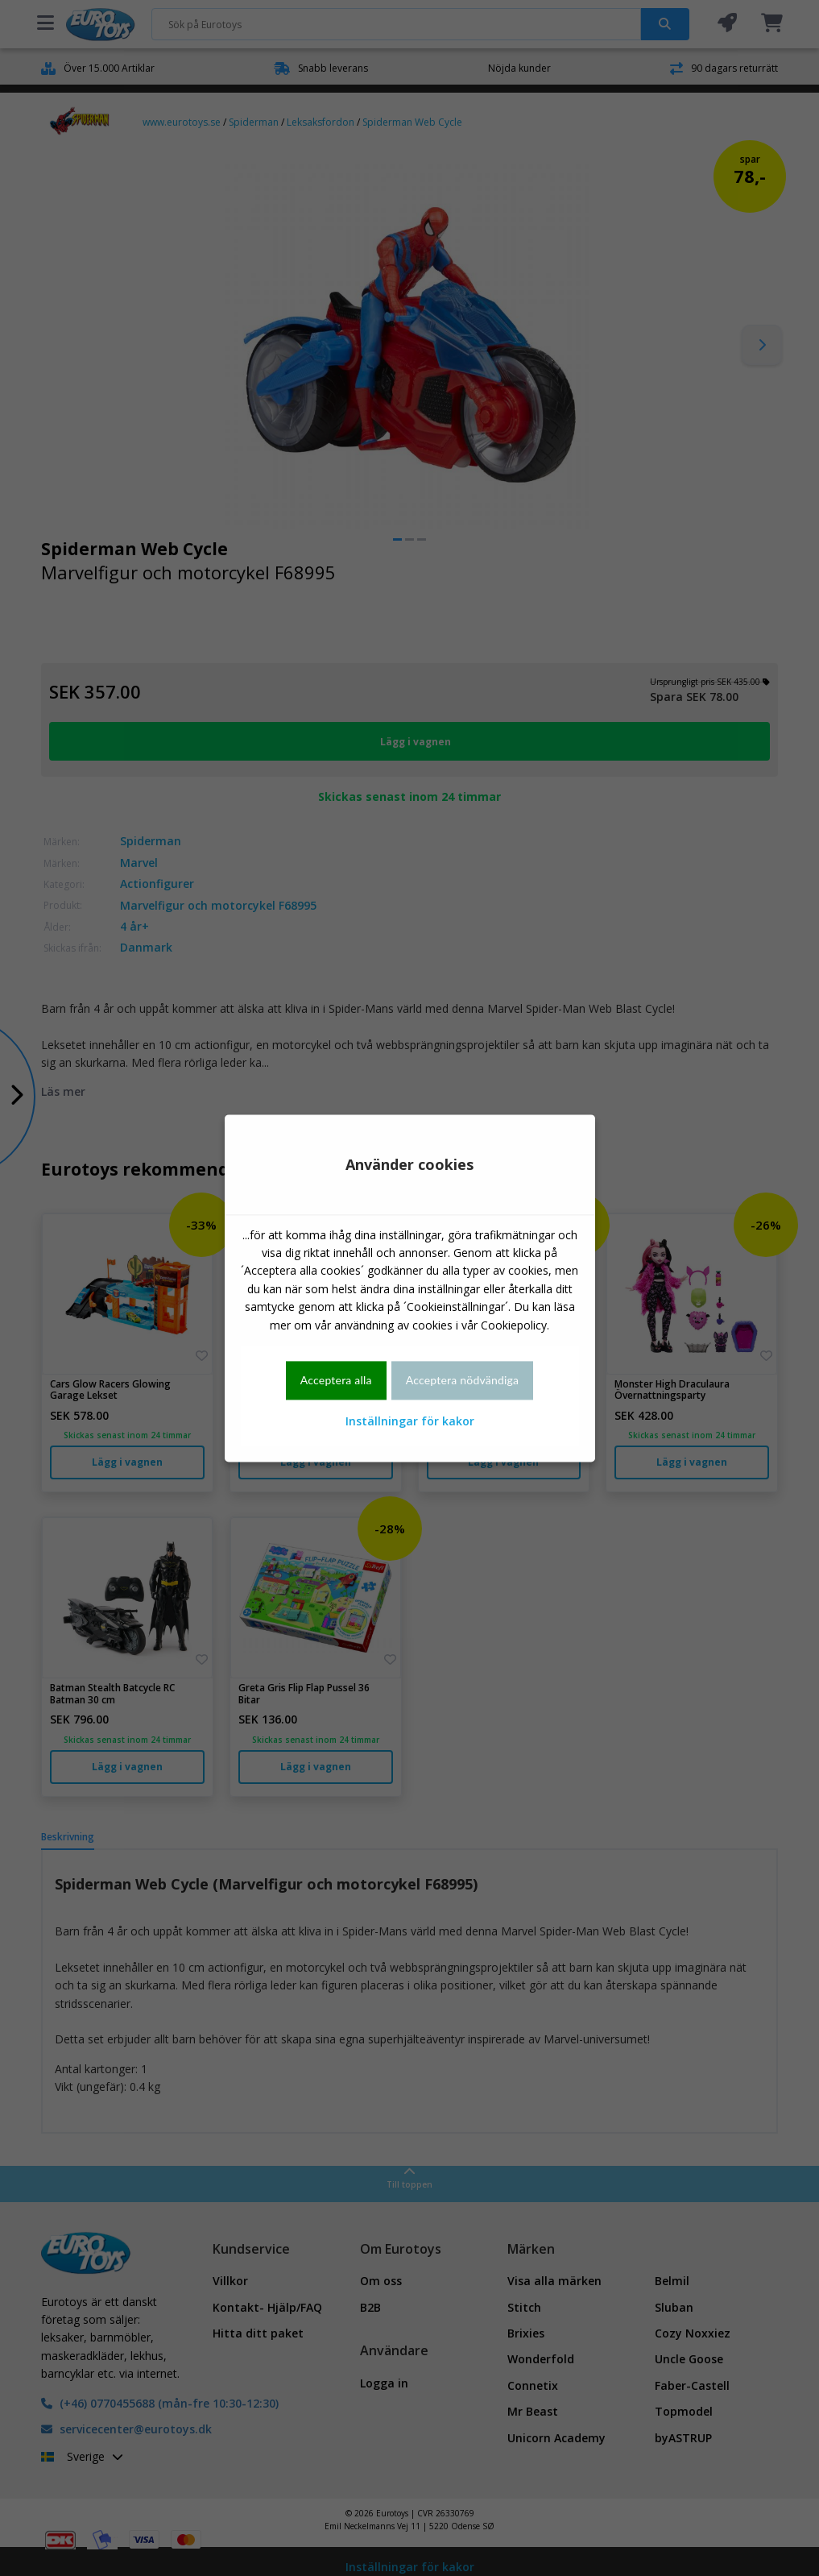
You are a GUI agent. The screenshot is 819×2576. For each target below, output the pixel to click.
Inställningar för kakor (409, 1421)
